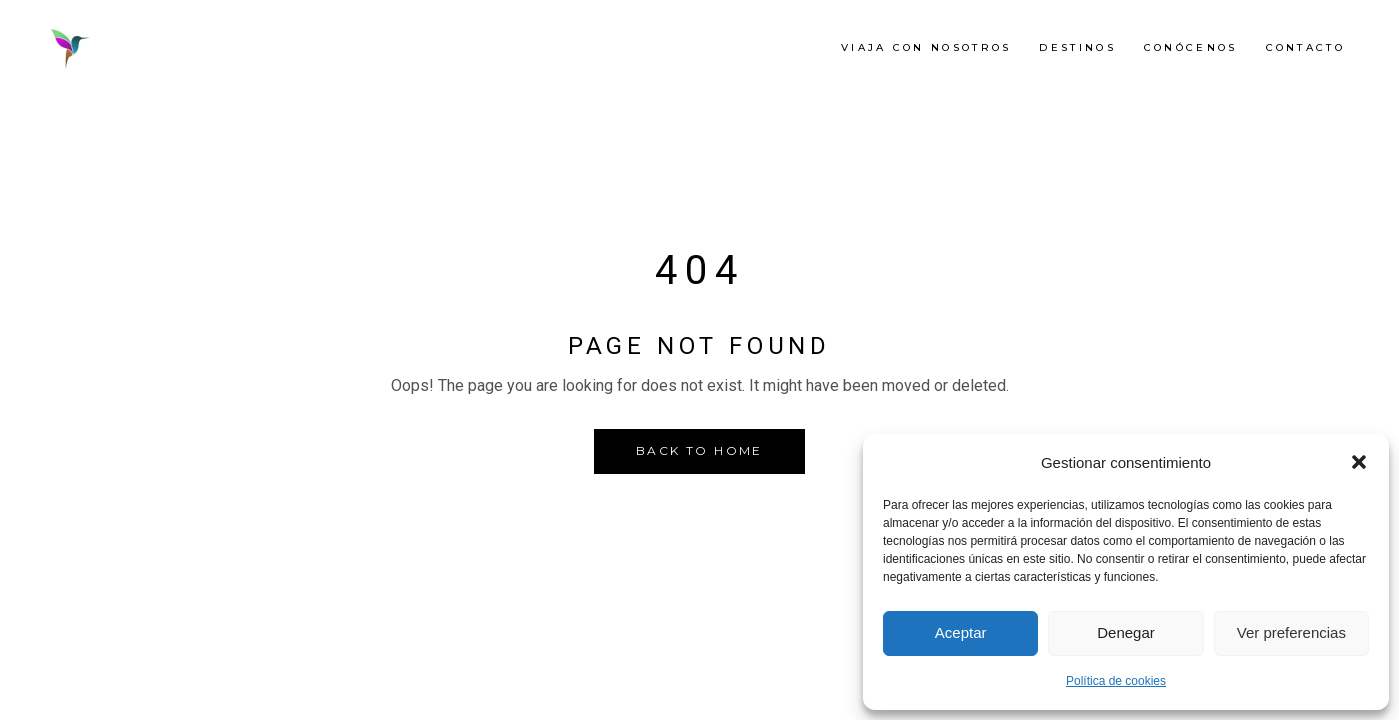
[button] (1359, 462)
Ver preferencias (1291, 632)
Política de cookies (1116, 681)
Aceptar (961, 632)
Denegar (1126, 632)
